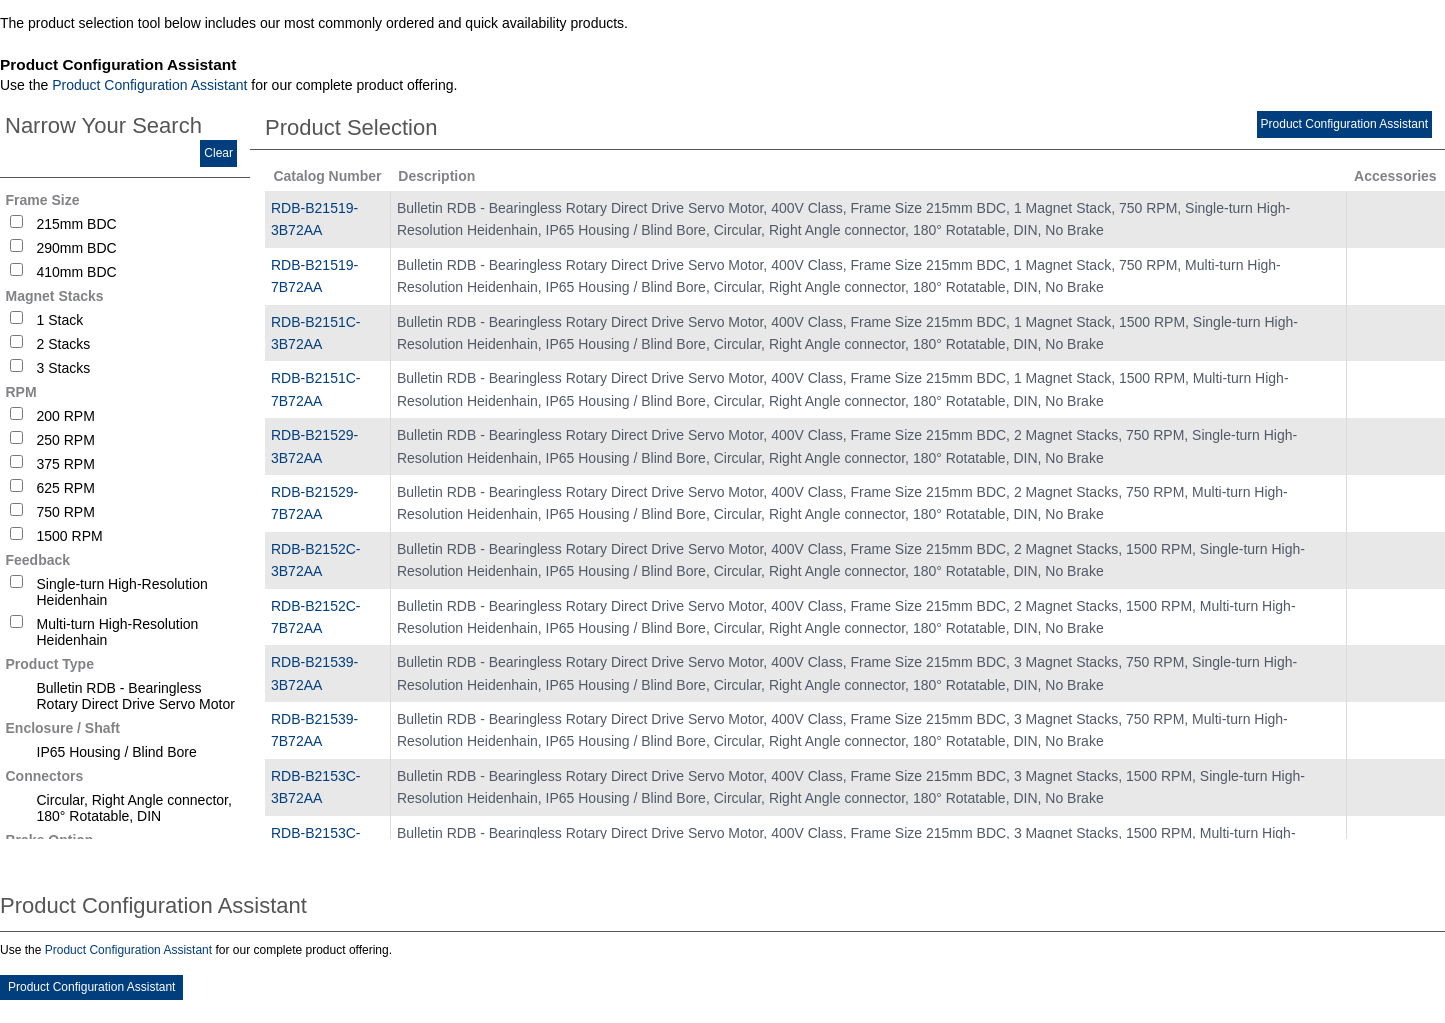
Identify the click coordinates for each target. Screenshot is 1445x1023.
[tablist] (722, 515)
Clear (218, 153)
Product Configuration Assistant (149, 85)
